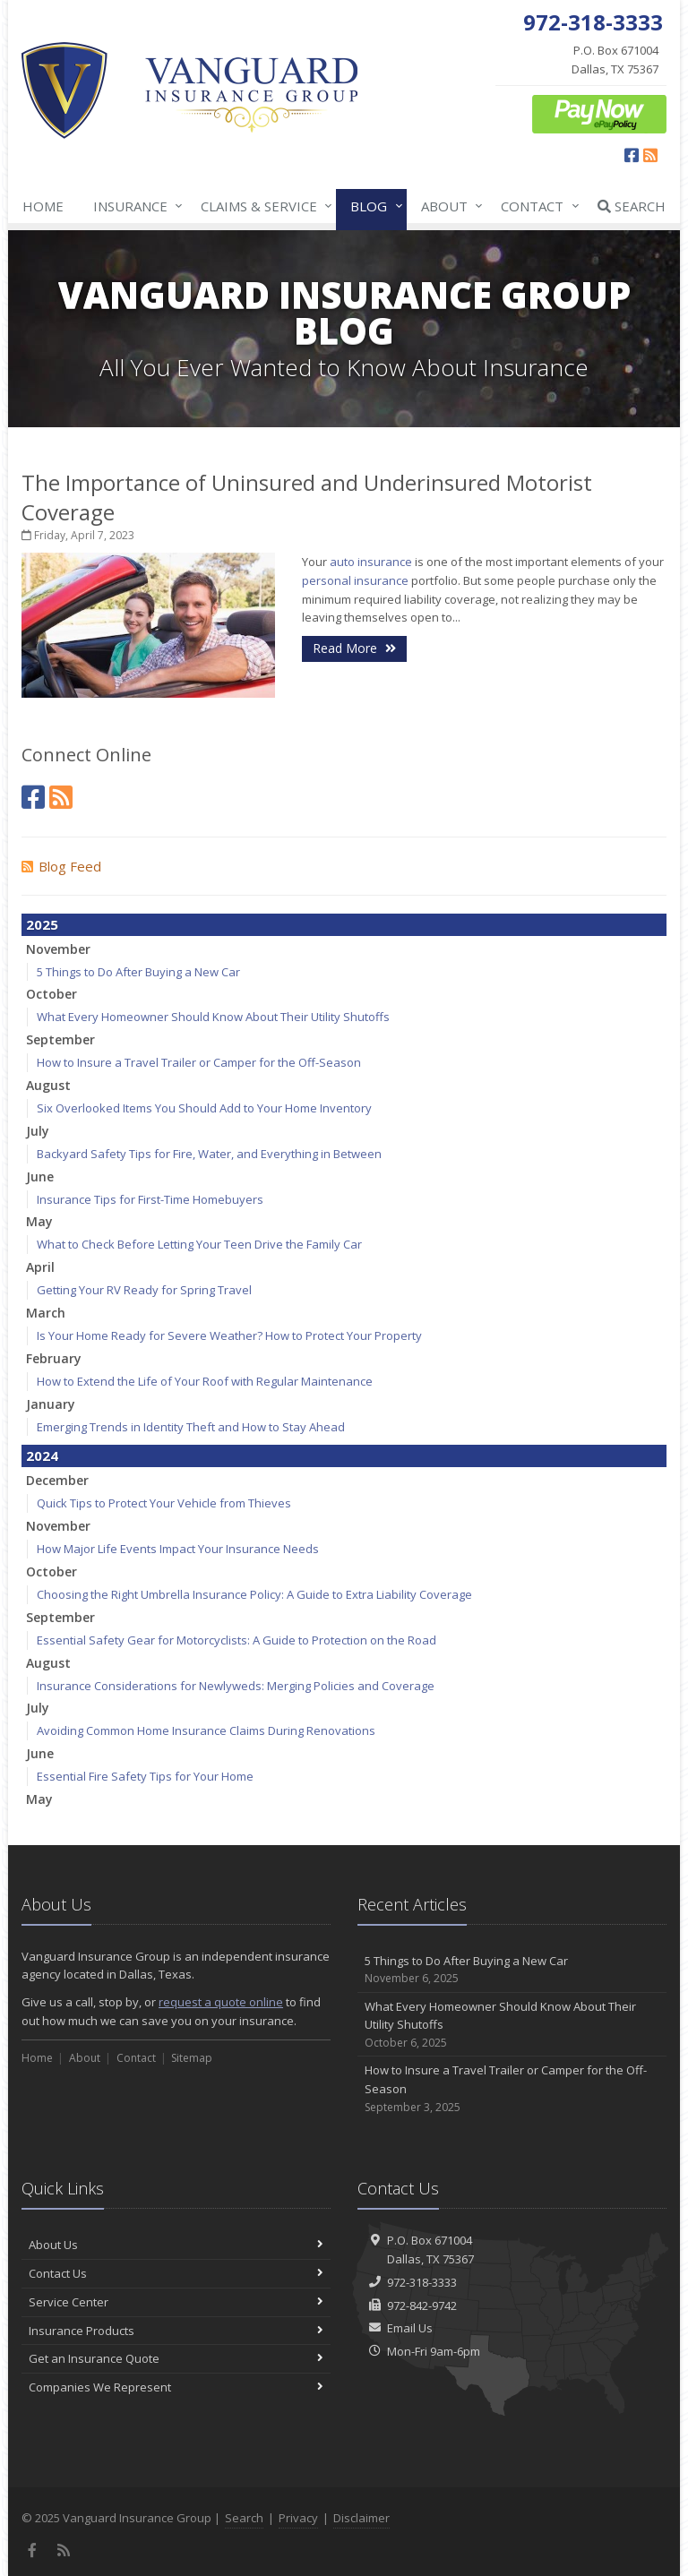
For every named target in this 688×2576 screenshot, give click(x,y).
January (50, 1404)
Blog (372, 206)
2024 (42, 1455)
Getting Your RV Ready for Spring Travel (144, 1290)
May (39, 1221)
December (57, 1480)
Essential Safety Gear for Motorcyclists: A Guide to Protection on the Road (236, 1640)
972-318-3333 (422, 2282)
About (448, 206)
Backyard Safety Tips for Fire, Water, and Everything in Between (209, 1154)
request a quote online (221, 2002)
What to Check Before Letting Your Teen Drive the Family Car (199, 1244)
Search (632, 206)
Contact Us (176, 2273)
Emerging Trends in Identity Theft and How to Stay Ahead (191, 1427)
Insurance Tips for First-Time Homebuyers (150, 1199)
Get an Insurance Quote (176, 2358)
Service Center (176, 2302)
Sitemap (191, 2057)
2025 (42, 924)
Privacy (298, 2518)
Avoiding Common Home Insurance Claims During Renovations (206, 1730)
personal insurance (355, 580)
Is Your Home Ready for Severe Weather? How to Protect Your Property (229, 1335)
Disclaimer (361, 2518)
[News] (61, 796)
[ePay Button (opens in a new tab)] (599, 113)
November (58, 948)
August (48, 1085)
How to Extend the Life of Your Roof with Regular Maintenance (205, 1381)
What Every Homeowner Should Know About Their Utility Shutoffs (213, 1017)
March (45, 1312)
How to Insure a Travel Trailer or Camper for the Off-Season (199, 1062)
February (54, 1358)
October (51, 993)
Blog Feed (61, 866)
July (37, 1130)
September (60, 1039)
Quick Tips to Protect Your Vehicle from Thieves (164, 1503)
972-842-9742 (422, 2305)
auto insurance (371, 562)
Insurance (134, 206)
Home (43, 206)
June (40, 1176)
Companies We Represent (176, 2387)
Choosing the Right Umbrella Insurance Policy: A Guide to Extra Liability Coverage (254, 1594)
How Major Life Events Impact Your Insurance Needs (178, 1549)
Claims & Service (263, 206)
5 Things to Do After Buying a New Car (138, 972)
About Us (176, 2245)
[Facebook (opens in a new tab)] (631, 155)
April (40, 1266)
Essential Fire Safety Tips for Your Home (145, 1776)
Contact (536, 206)
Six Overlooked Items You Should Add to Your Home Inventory (204, 1108)
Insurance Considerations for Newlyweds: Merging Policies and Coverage (235, 1686)
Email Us (410, 2328)
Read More (354, 648)
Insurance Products (176, 2331)
